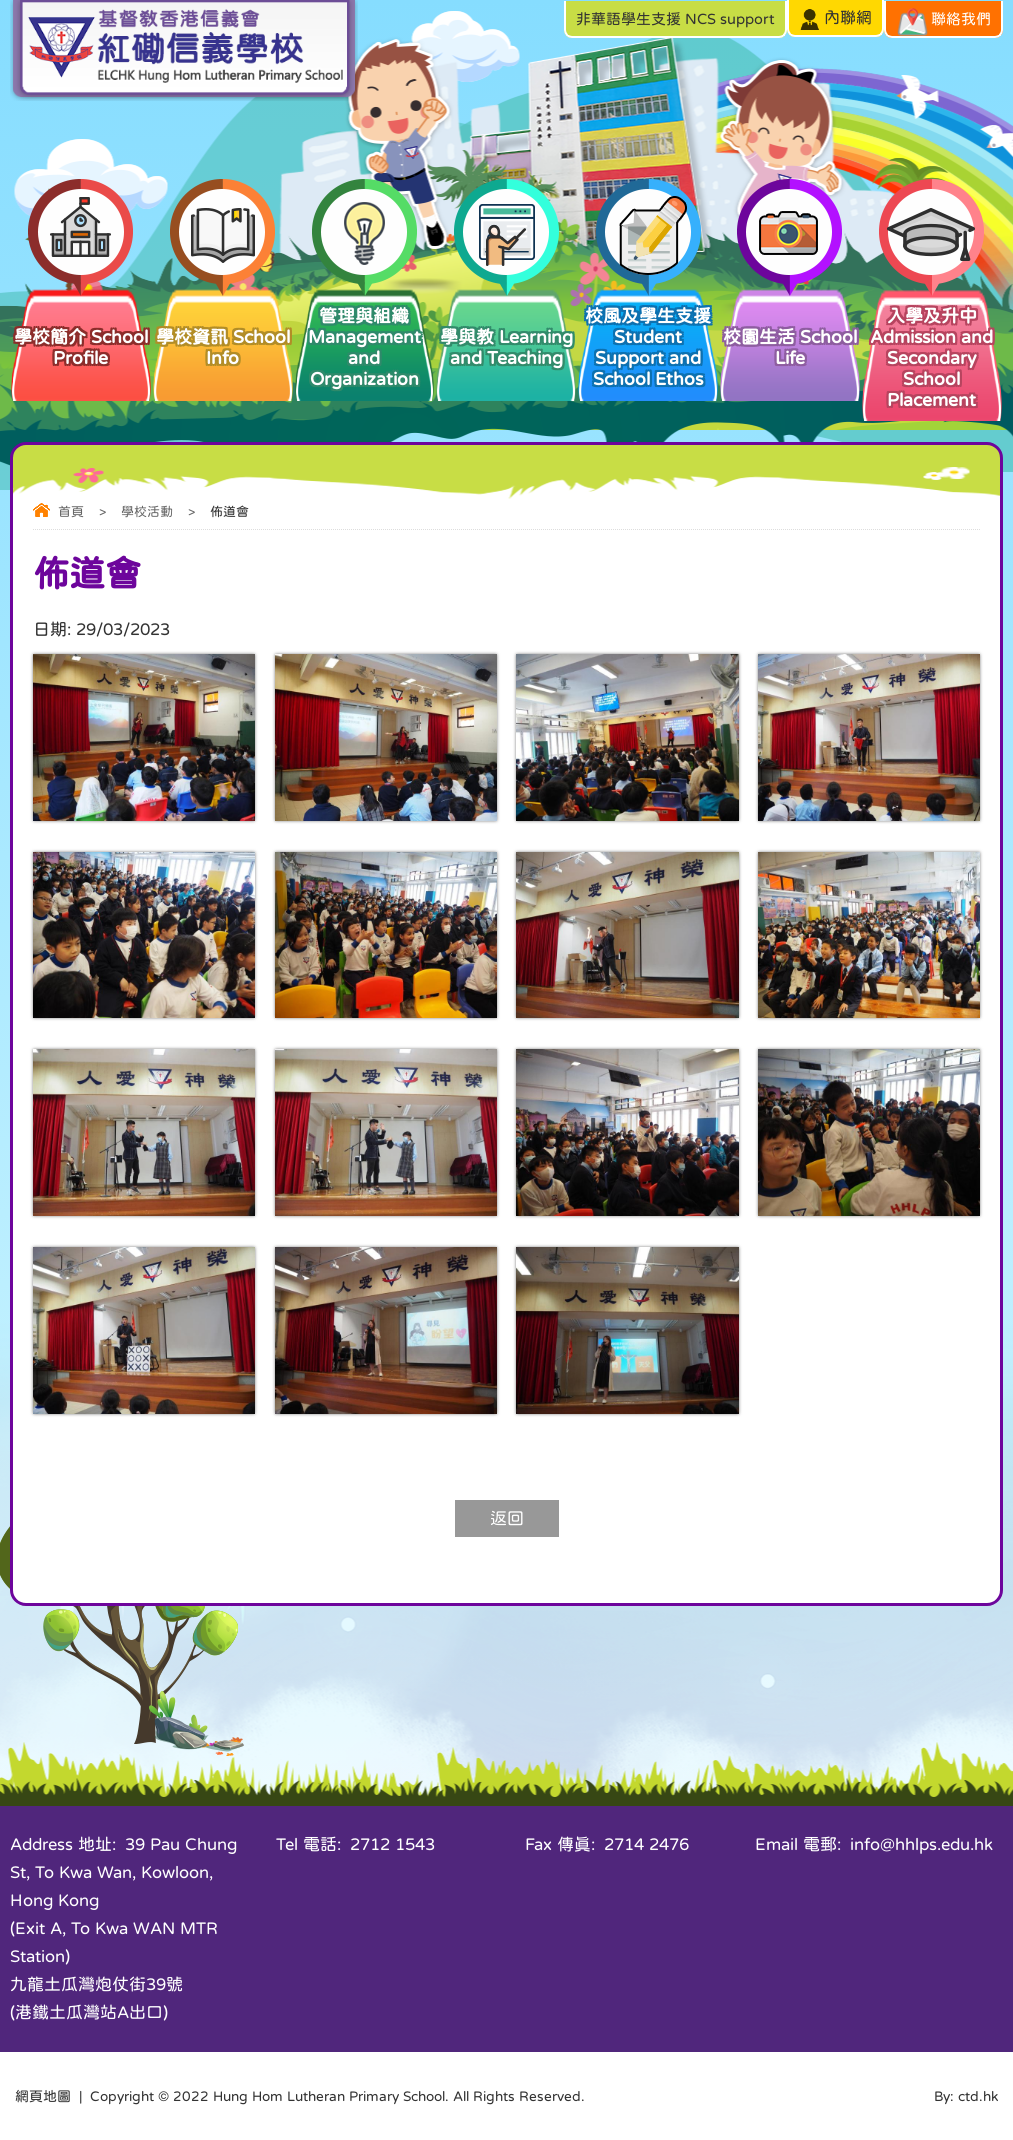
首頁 (71, 511)
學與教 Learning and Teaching (506, 327)
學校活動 (147, 511)
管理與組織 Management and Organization (365, 337)
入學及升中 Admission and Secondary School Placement (932, 347)
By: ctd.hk (966, 2096)
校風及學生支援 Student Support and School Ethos (648, 337)
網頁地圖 (43, 2096)
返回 (507, 1518)
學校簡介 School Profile (81, 327)
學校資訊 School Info (223, 327)
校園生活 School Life (790, 327)
